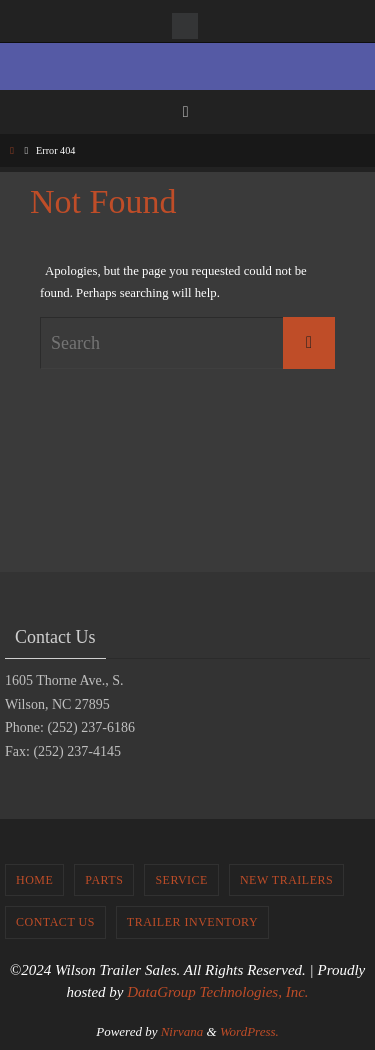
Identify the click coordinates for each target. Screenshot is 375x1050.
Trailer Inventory (192, 922)
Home (34, 880)
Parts (104, 880)
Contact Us (55, 922)
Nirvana (182, 1031)
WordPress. (249, 1031)
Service (181, 880)
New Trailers (286, 880)
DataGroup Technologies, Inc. (217, 992)
